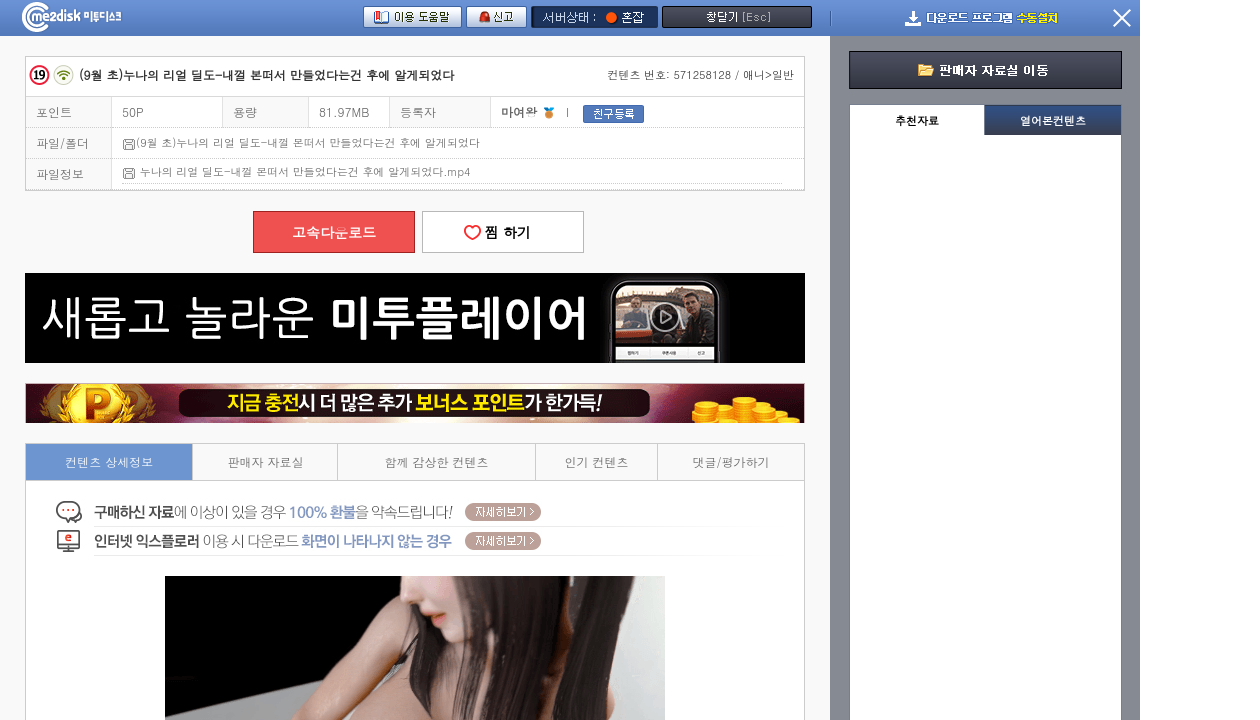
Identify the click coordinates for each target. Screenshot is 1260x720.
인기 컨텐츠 (597, 461)
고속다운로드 (334, 232)
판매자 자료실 (265, 461)
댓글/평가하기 (731, 461)
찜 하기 (503, 232)
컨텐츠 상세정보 (109, 461)
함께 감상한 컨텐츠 (437, 461)
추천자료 (917, 120)
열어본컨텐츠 (1053, 120)
